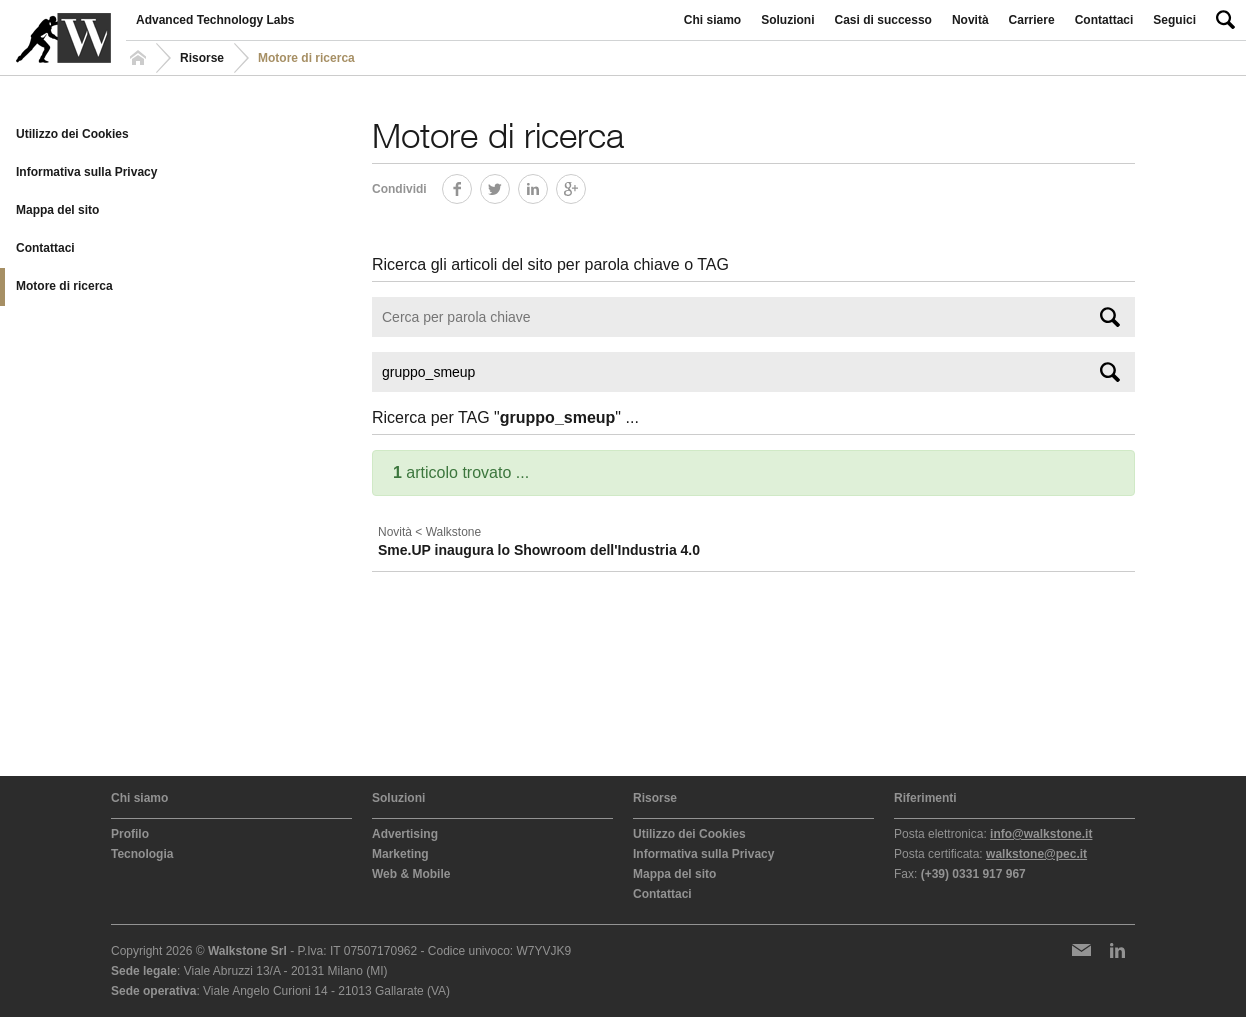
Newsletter (1081, 950)
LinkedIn (547, 185)
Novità (970, 20)
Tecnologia (142, 854)
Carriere (1032, 20)
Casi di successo (883, 20)
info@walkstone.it (1041, 834)
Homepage (141, 58)
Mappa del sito (57, 210)
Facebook (471, 185)
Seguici (1174, 20)
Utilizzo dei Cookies (72, 134)
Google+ (585, 185)
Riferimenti (925, 798)
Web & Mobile (411, 874)
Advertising (405, 834)
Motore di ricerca (64, 286)
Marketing (400, 854)
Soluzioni (787, 20)
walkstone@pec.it (1036, 854)
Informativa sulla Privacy (86, 172)
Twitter (509, 185)
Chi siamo (712, 20)
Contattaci (1104, 20)
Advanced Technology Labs (215, 20)
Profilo (130, 834)
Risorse (202, 58)
